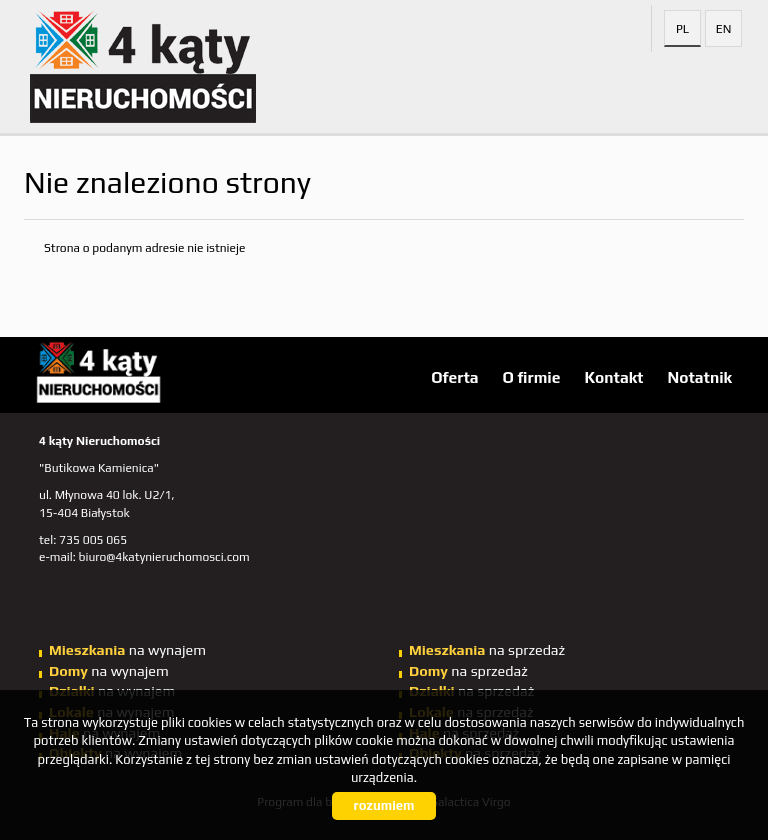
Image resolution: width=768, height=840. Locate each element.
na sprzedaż (487, 650)
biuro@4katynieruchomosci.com (164, 557)
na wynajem (127, 650)
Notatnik (699, 377)
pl (682, 29)
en (724, 29)
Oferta (454, 377)
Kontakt (613, 377)
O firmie (532, 377)
